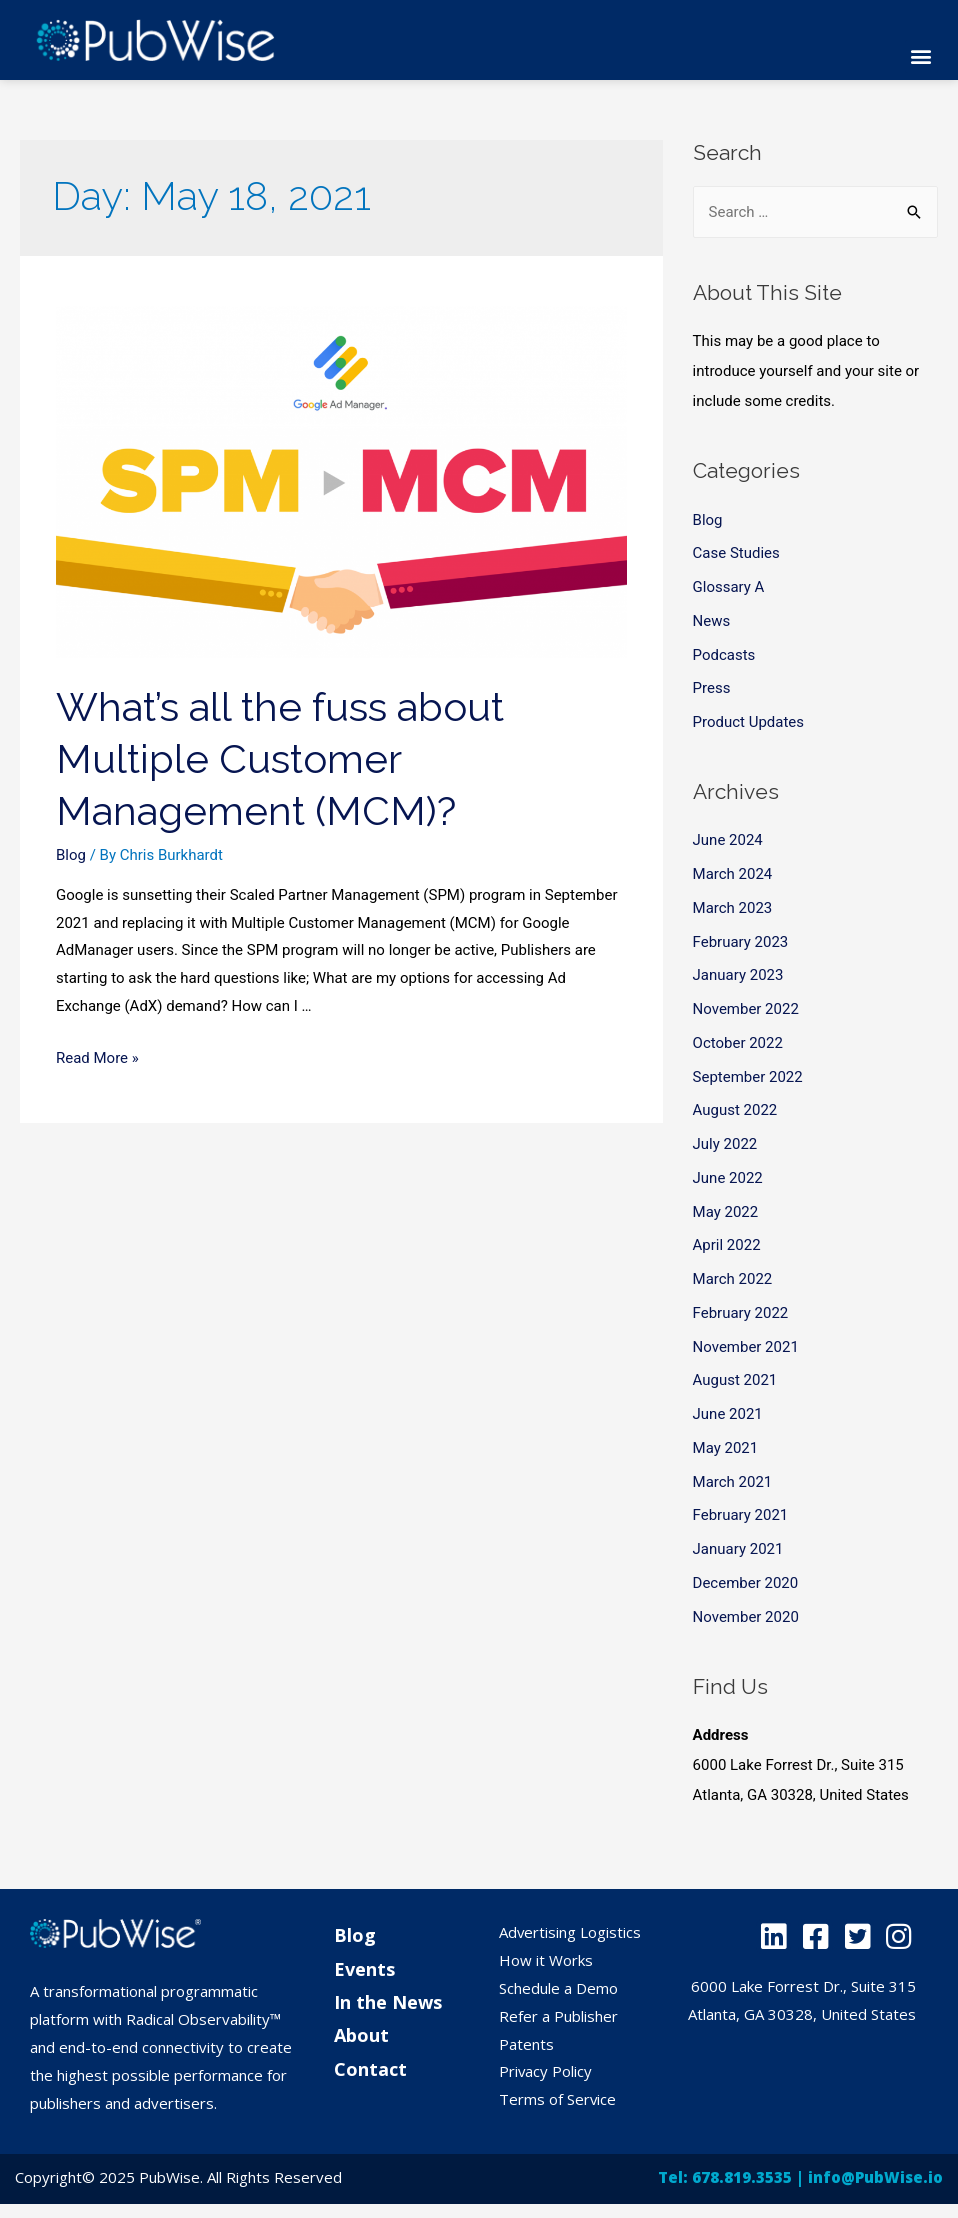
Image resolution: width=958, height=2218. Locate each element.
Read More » (97, 1058)
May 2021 (726, 1448)
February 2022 (741, 1313)
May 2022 (726, 1212)
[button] (921, 56)
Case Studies (736, 553)
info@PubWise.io (875, 2177)
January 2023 (738, 975)
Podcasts (724, 655)
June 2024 (728, 840)
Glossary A (729, 587)
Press (712, 688)
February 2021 (741, 1515)
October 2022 (738, 1043)
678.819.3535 (742, 2177)
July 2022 (725, 1144)
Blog (71, 855)
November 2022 (746, 1009)
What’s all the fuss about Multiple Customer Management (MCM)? (280, 758)
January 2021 (738, 1549)
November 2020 (746, 1617)
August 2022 (735, 1110)
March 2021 (733, 1482)
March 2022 (733, 1279)
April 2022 (727, 1245)
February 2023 (741, 942)
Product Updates (749, 722)
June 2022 (728, 1178)
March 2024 (733, 874)
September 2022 (748, 1077)
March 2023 (733, 908)
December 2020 (746, 1583)
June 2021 (728, 1414)
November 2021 (746, 1347)
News (712, 621)
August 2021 (735, 1380)
